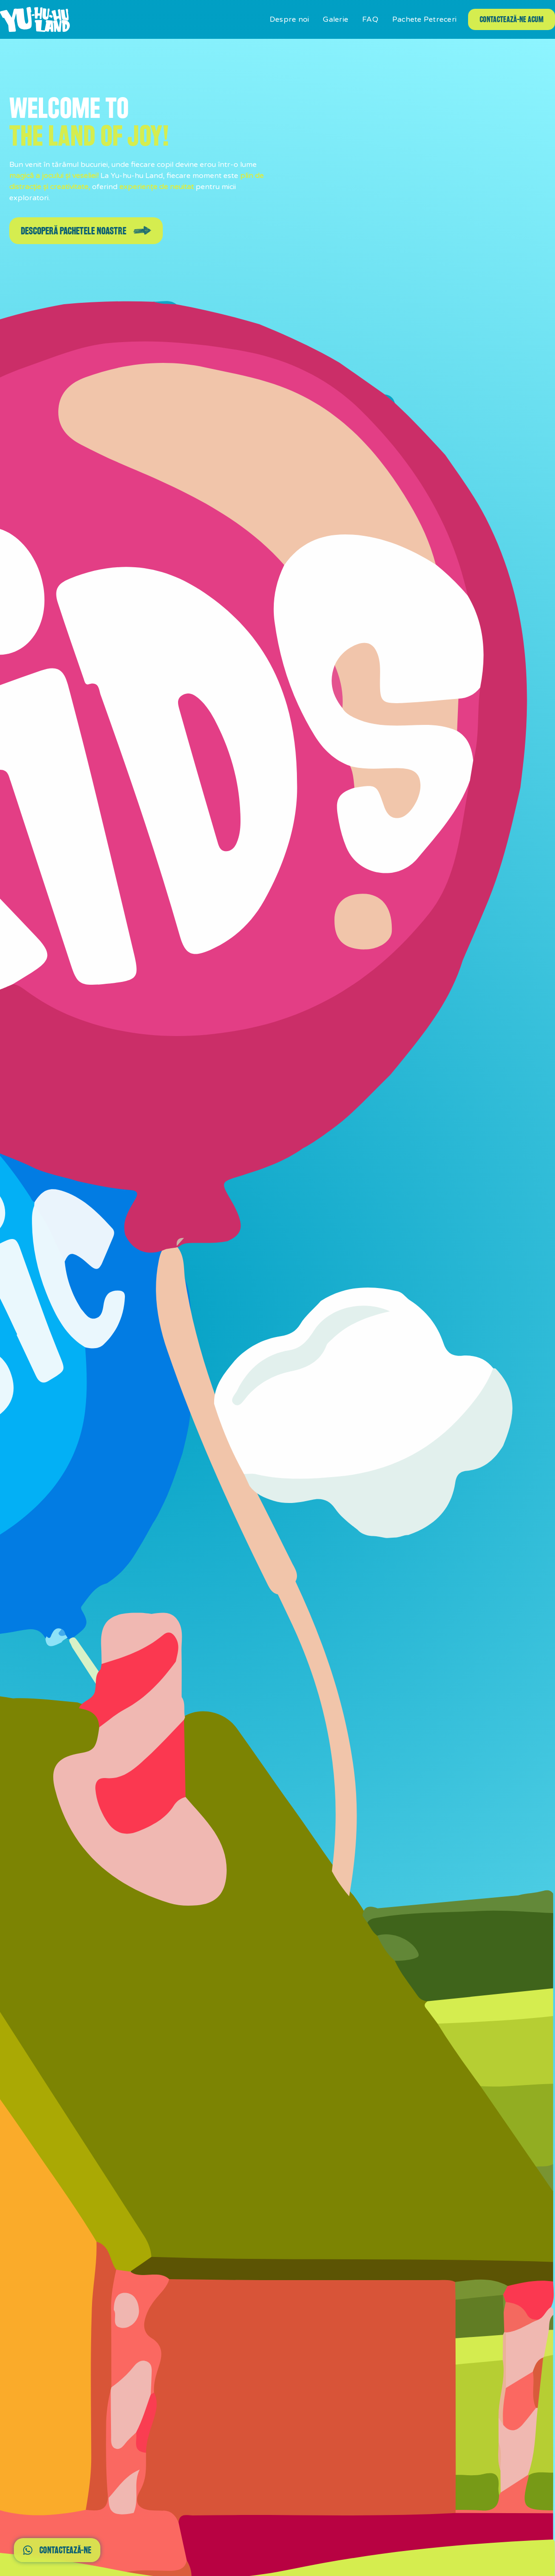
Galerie (335, 19)
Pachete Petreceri (424, 19)
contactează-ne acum (511, 19)
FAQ (370, 19)
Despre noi (289, 19)
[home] (35, 19)
